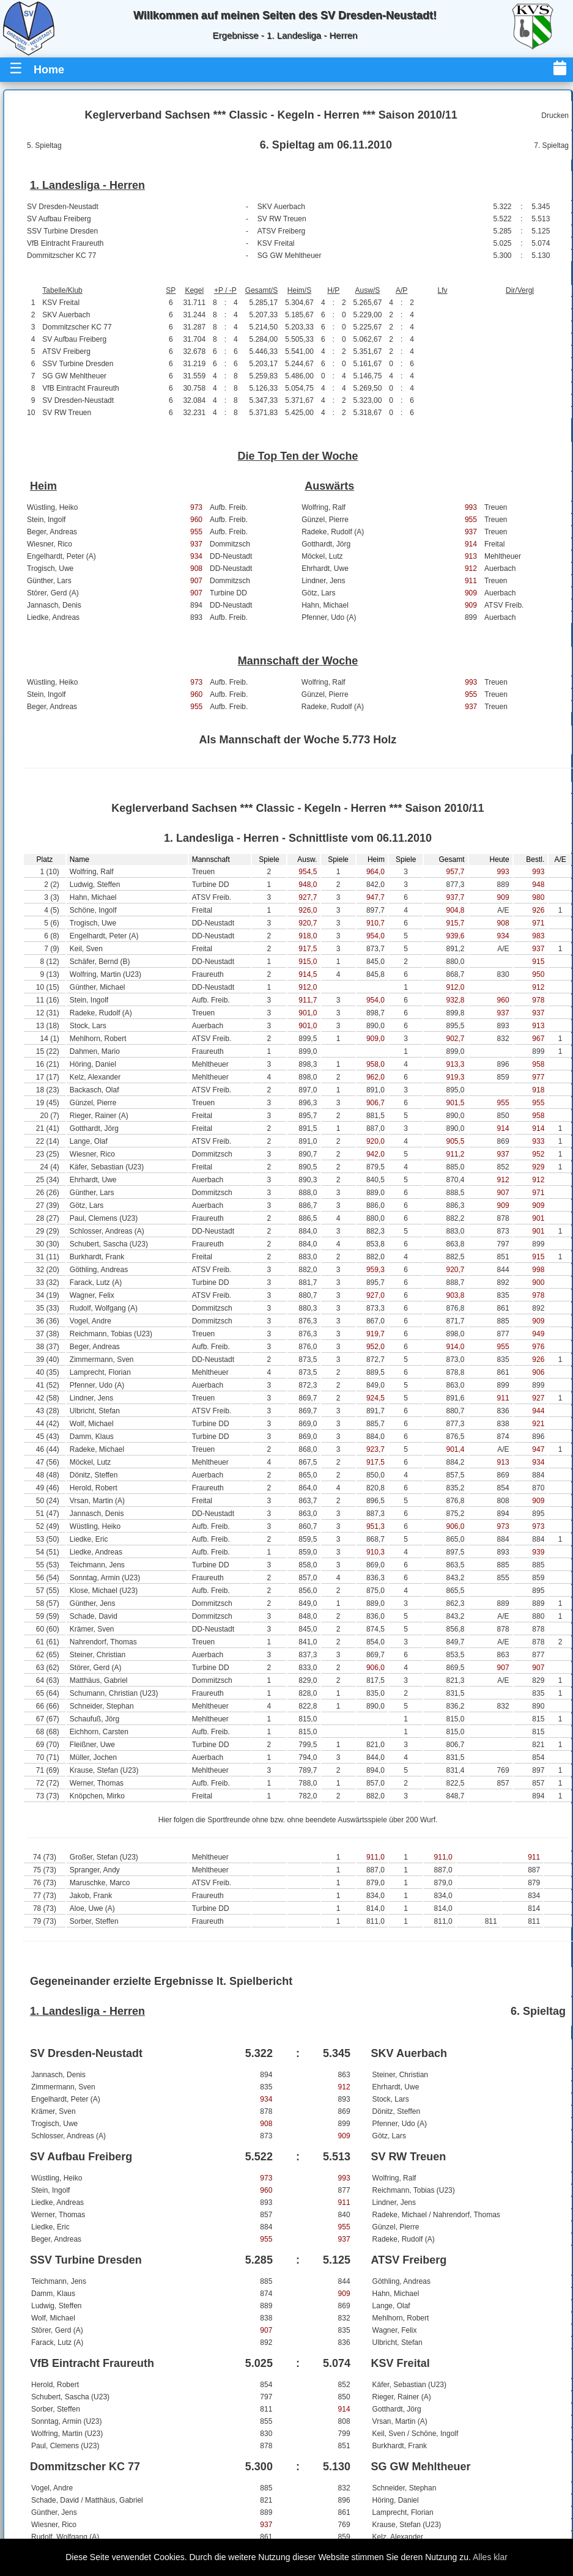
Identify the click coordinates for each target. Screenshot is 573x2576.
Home (49, 70)
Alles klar (490, 2557)
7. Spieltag (551, 145)
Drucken (555, 115)
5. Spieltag (44, 145)
